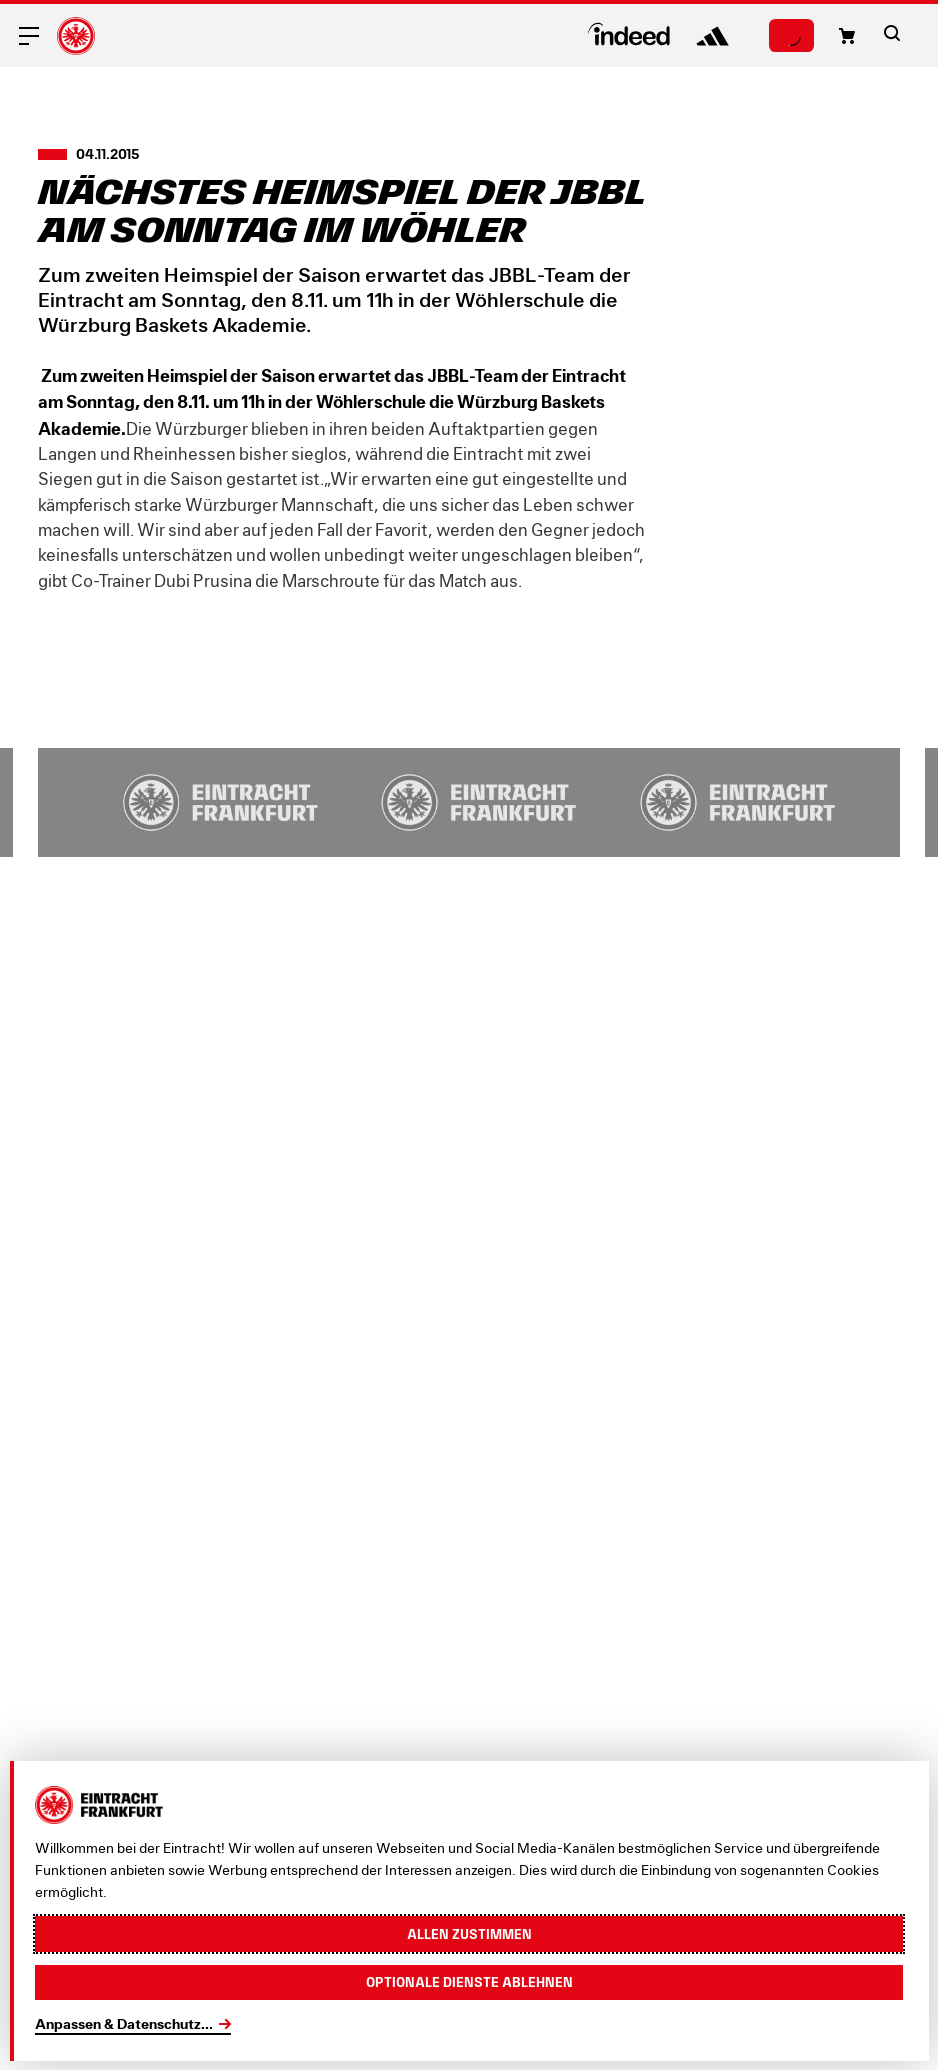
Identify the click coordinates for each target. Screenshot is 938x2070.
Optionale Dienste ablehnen (469, 1982)
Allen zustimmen (469, 1934)
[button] (847, 36)
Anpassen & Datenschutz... (124, 2023)
